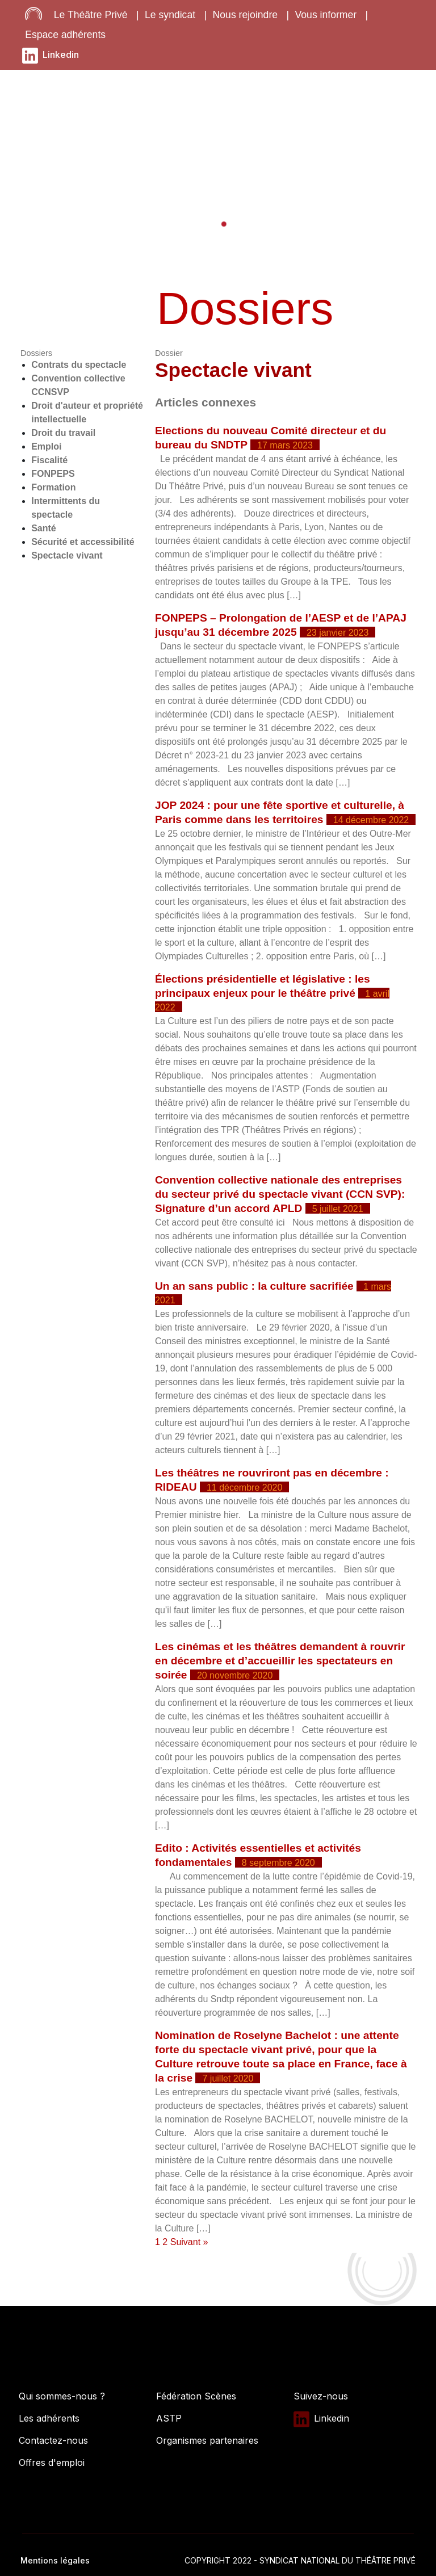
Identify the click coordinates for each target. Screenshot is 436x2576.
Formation (53, 487)
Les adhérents (49, 2418)
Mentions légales (55, 2560)
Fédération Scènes (196, 2396)
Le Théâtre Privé (91, 14)
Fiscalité (49, 460)
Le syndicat (170, 14)
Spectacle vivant (66, 555)
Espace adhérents (65, 34)
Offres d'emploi (52, 2462)
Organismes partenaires (207, 2440)
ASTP (169, 2418)
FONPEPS (52, 474)
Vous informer (326, 14)
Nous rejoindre (245, 14)
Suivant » (189, 2242)
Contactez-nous (53, 2440)
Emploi (46, 446)
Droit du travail (63, 433)
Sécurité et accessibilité (82, 542)
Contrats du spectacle (78, 365)
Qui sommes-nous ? (62, 2396)
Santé (43, 528)
